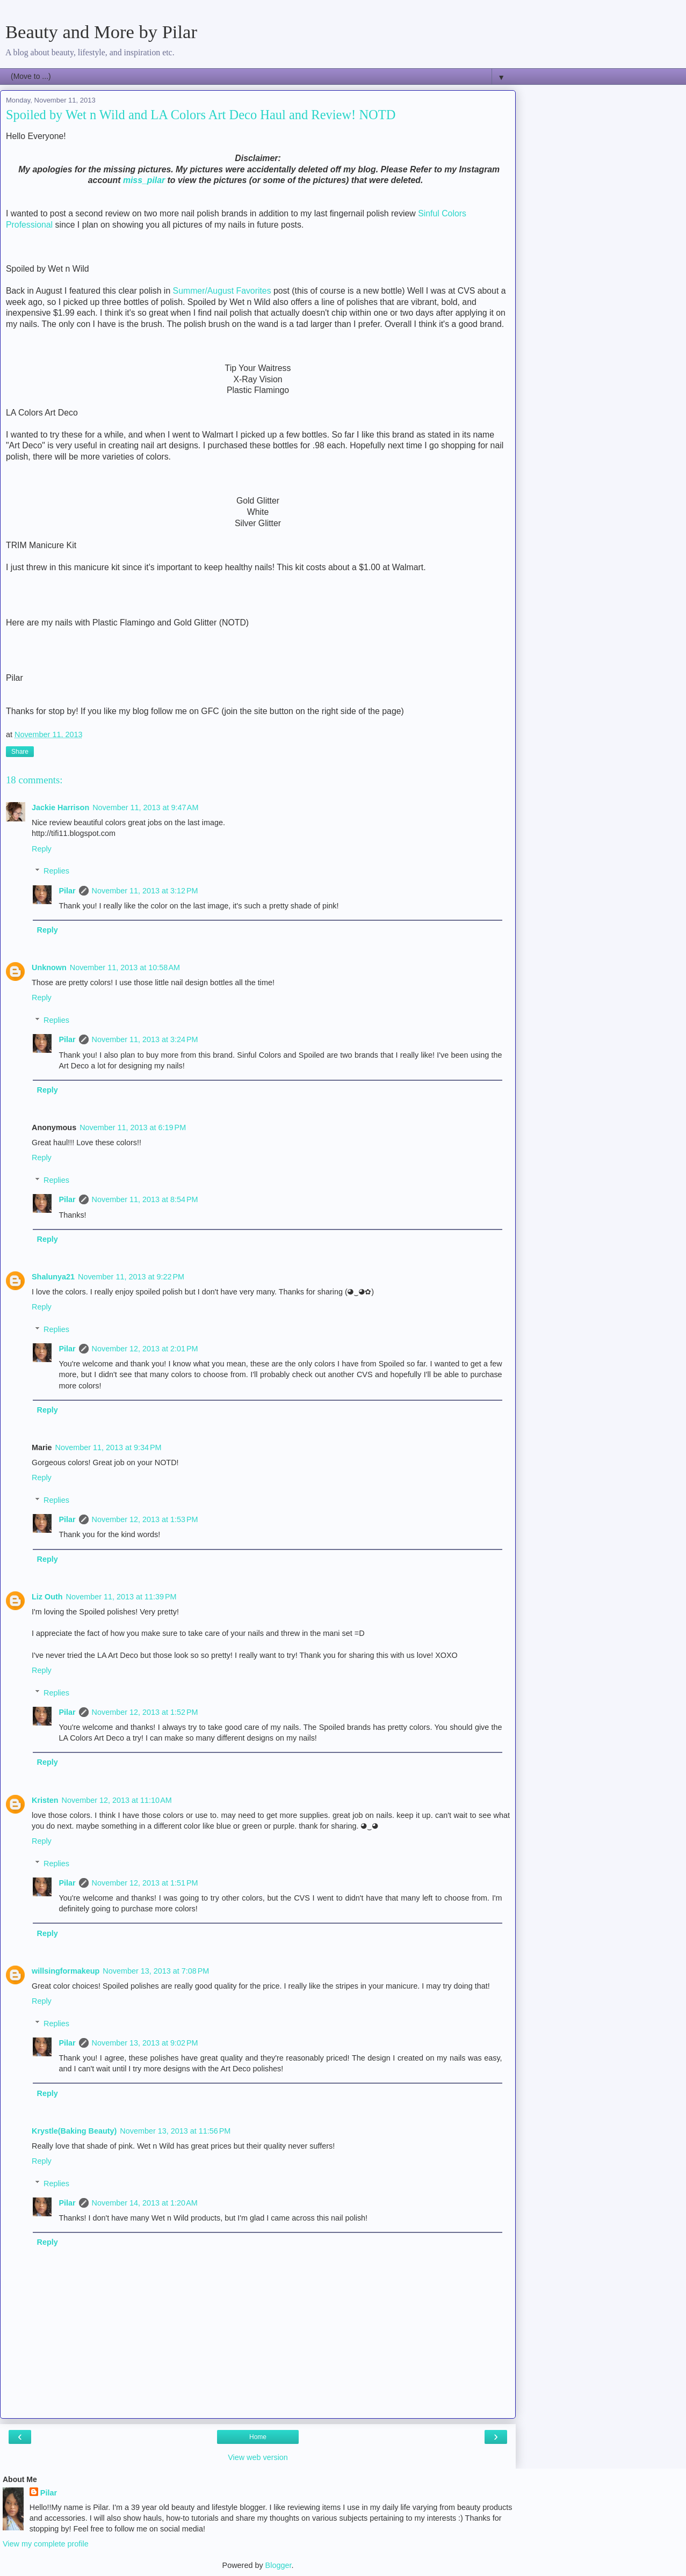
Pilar (67, 890)
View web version (258, 2457)
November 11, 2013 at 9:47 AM (145, 807)
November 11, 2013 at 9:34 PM (108, 1447)
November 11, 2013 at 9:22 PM (131, 1276)
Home (257, 2437)
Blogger (278, 2565)
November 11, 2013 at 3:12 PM (145, 890)
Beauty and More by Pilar (101, 31)
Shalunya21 (53, 1276)
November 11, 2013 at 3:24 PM (145, 1039)
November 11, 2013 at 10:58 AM (125, 967)
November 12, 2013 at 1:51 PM (145, 1883)
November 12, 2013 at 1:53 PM (145, 1519)
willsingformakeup (65, 1971)
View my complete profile (46, 2543)
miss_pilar (144, 180)
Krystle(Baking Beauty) (74, 2131)
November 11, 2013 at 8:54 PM (145, 1199)
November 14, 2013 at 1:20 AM (145, 2203)
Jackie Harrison (60, 807)
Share (19, 751)
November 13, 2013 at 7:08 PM (156, 1971)
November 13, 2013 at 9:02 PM (145, 2043)
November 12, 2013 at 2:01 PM (145, 1348)
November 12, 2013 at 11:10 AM (117, 1800)
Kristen (45, 1800)
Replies (56, 871)
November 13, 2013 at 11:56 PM (175, 2131)
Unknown (49, 967)
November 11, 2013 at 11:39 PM (121, 1596)
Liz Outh (47, 1596)
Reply (42, 849)
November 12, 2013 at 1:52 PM (145, 1712)
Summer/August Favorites (222, 290)
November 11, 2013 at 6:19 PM (133, 1127)
